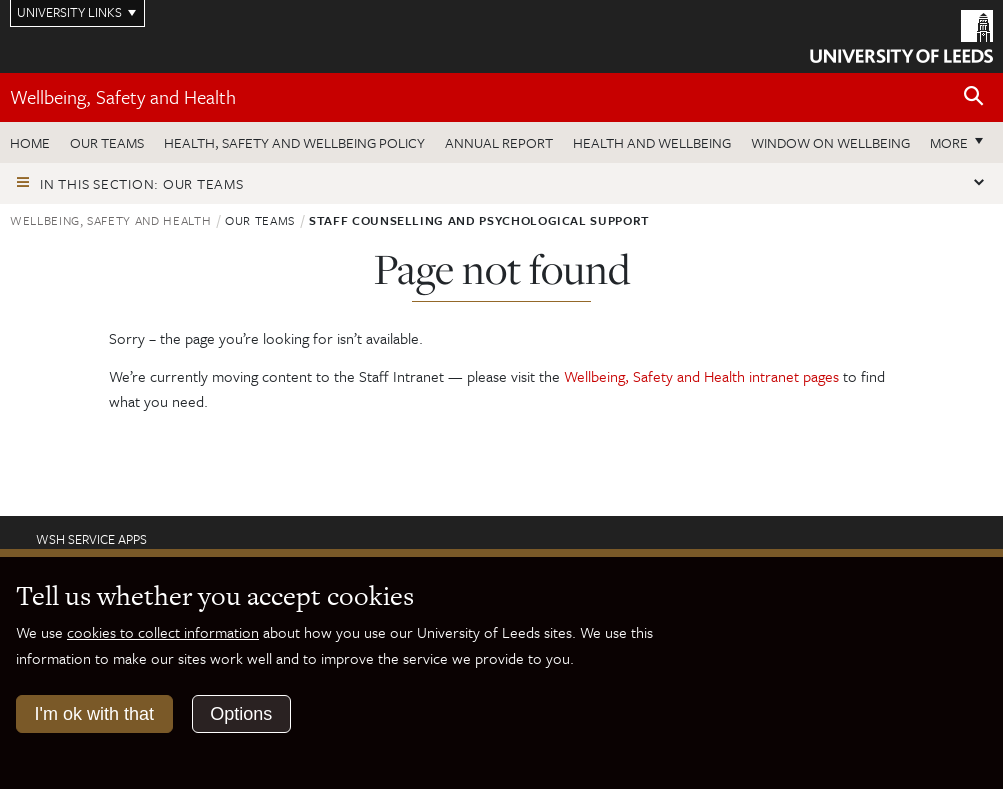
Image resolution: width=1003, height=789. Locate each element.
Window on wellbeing (830, 142)
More (949, 142)
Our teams (107, 142)
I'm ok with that (94, 714)
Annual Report (499, 142)
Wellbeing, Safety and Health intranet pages (703, 376)
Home (30, 142)
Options (241, 714)
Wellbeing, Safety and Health (123, 96)
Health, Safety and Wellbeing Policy (294, 142)
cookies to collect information (163, 632)
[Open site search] (974, 96)
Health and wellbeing (652, 142)
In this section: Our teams (142, 183)
